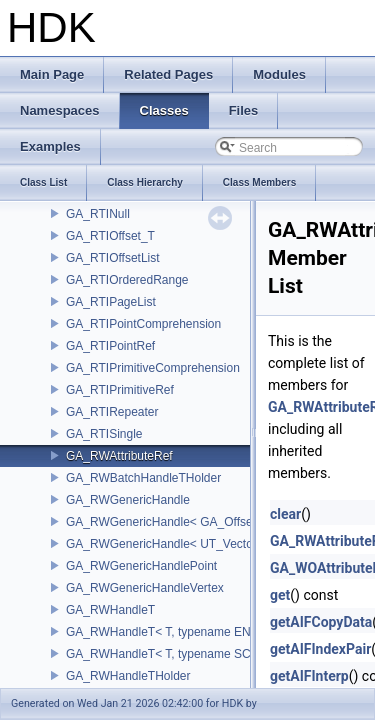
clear (285, 514)
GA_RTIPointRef (110, 346)
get (280, 595)
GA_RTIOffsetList (113, 258)
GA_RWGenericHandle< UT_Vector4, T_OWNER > (203, 544)
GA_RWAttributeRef (119, 456)
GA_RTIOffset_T (110, 236)
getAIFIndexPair (320, 649)
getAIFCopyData (321, 622)
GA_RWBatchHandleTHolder (143, 478)
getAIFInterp (309, 676)
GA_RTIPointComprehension (143, 324)
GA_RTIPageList (111, 302)
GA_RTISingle (104, 434)
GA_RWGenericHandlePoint (141, 566)
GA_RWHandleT (110, 610)
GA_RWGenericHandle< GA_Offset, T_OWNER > (199, 522)
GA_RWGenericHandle (128, 500)
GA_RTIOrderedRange (127, 280)
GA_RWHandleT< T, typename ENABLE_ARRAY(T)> (208, 632)
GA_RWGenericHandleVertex (145, 588)
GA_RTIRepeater (112, 412)
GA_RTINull (98, 214)
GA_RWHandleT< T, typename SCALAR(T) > (187, 654)
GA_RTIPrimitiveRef (120, 390)
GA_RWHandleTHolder (128, 676)
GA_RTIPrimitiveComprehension (153, 368)
